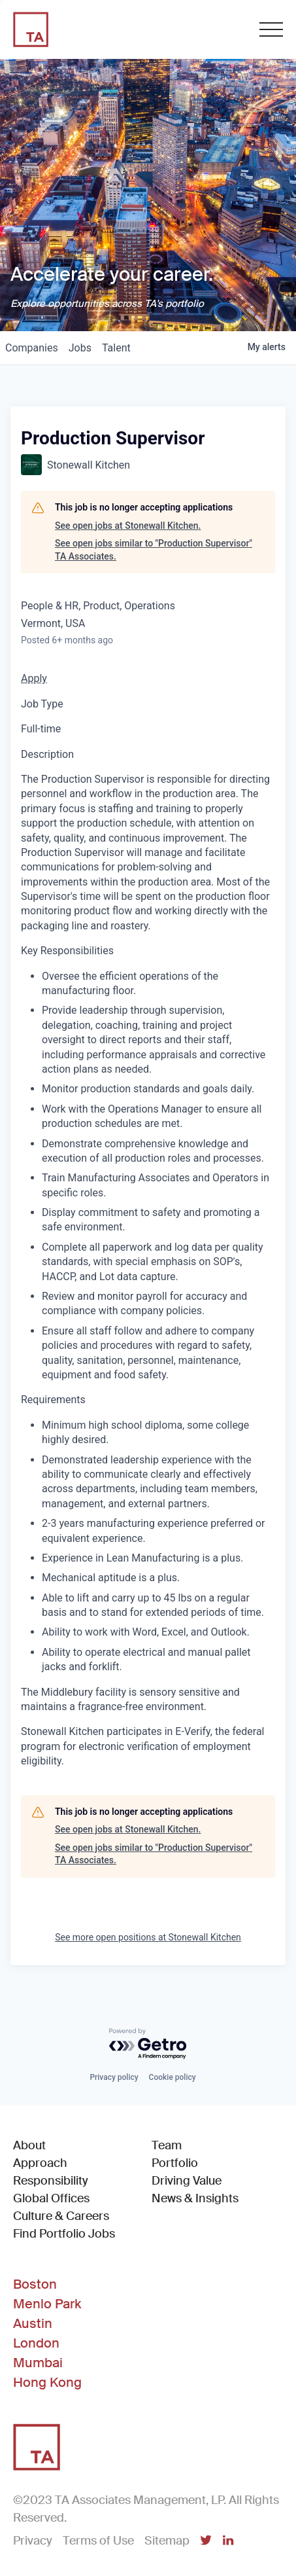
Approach (40, 2163)
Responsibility (50, 2181)
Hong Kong (47, 2382)
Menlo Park (47, 2303)
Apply (34, 678)
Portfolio (175, 2163)
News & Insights (195, 2198)
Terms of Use (98, 2541)
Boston (35, 2284)
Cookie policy (172, 2077)
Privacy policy (114, 2077)
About (29, 2145)
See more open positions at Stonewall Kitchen (148, 1937)
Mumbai (38, 2362)
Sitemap (166, 2541)
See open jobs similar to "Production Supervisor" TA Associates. (153, 550)
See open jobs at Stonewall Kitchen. (128, 525)
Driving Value (187, 2181)
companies (31, 348)
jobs (80, 348)
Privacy (32, 2541)
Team (167, 2145)
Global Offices (51, 2198)
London (36, 2343)
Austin (32, 2323)
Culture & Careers (61, 2216)
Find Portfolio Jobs (64, 2233)
